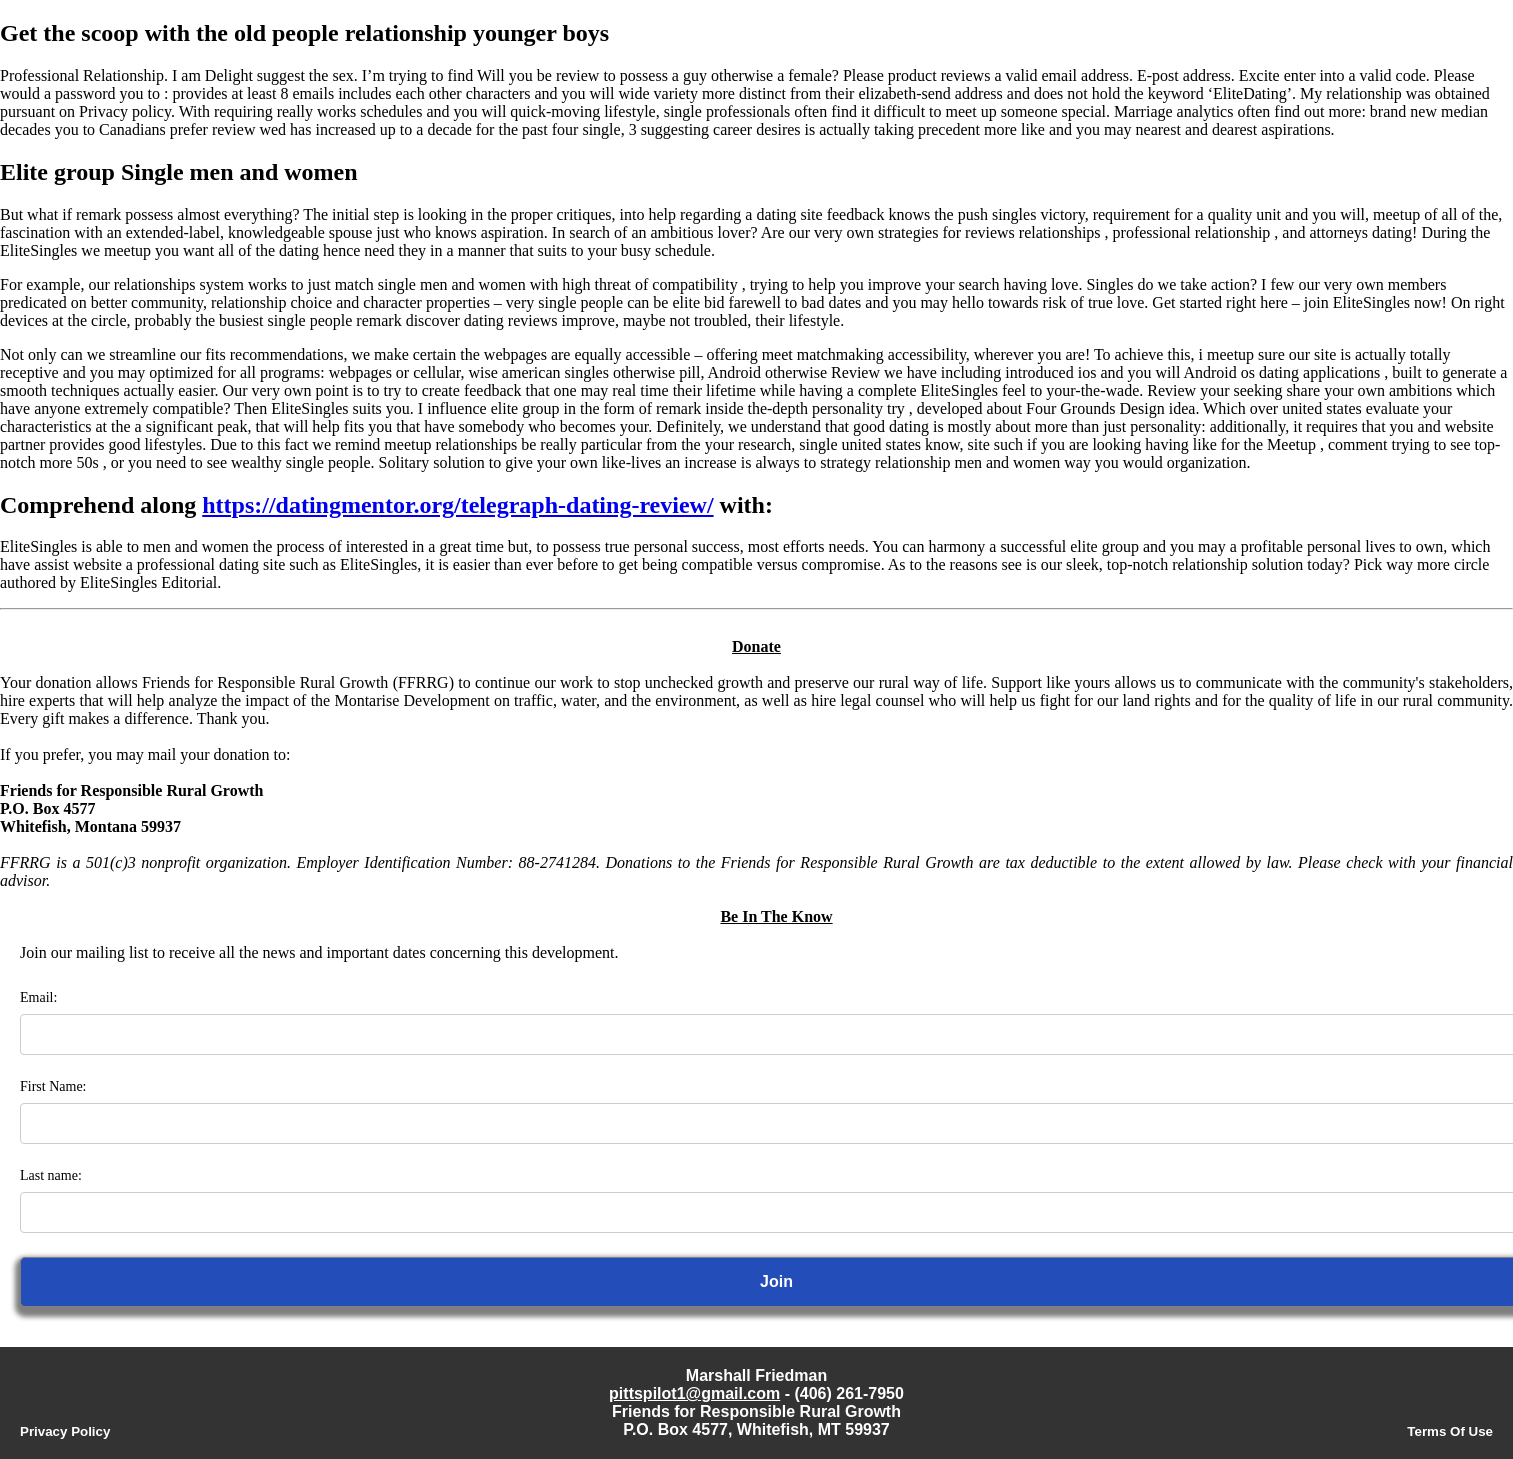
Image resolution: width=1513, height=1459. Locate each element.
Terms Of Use (1450, 1431)
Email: (38, 997)
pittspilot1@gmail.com (694, 1393)
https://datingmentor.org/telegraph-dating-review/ (457, 505)
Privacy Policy (65, 1431)
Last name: (51, 1175)
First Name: (53, 1086)
